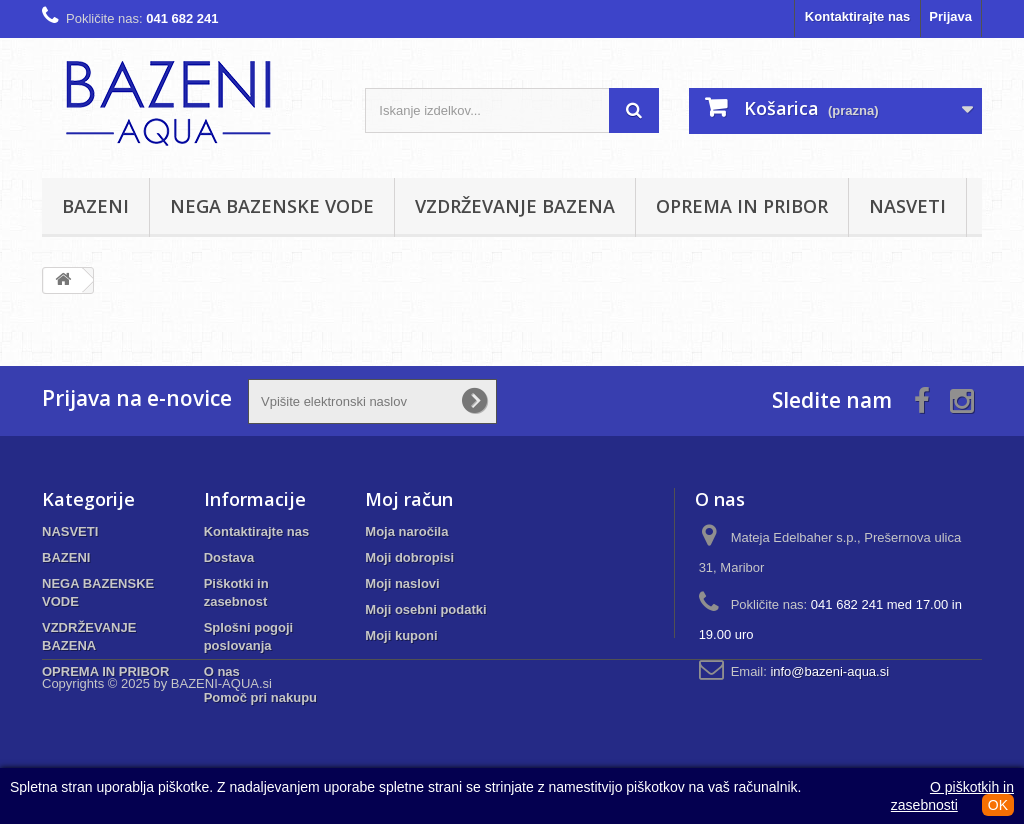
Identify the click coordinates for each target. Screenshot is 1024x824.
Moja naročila (406, 531)
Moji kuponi (401, 635)
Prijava (950, 16)
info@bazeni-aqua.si (829, 671)
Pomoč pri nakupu (260, 697)
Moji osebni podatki (425, 609)
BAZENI (95, 206)
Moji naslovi (402, 583)
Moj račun (409, 499)
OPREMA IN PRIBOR (742, 206)
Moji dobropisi (409, 557)
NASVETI (907, 206)
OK (998, 805)
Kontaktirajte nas (857, 16)
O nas (222, 671)
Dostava (229, 557)
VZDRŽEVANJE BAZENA (515, 206)
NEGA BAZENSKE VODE (272, 206)
